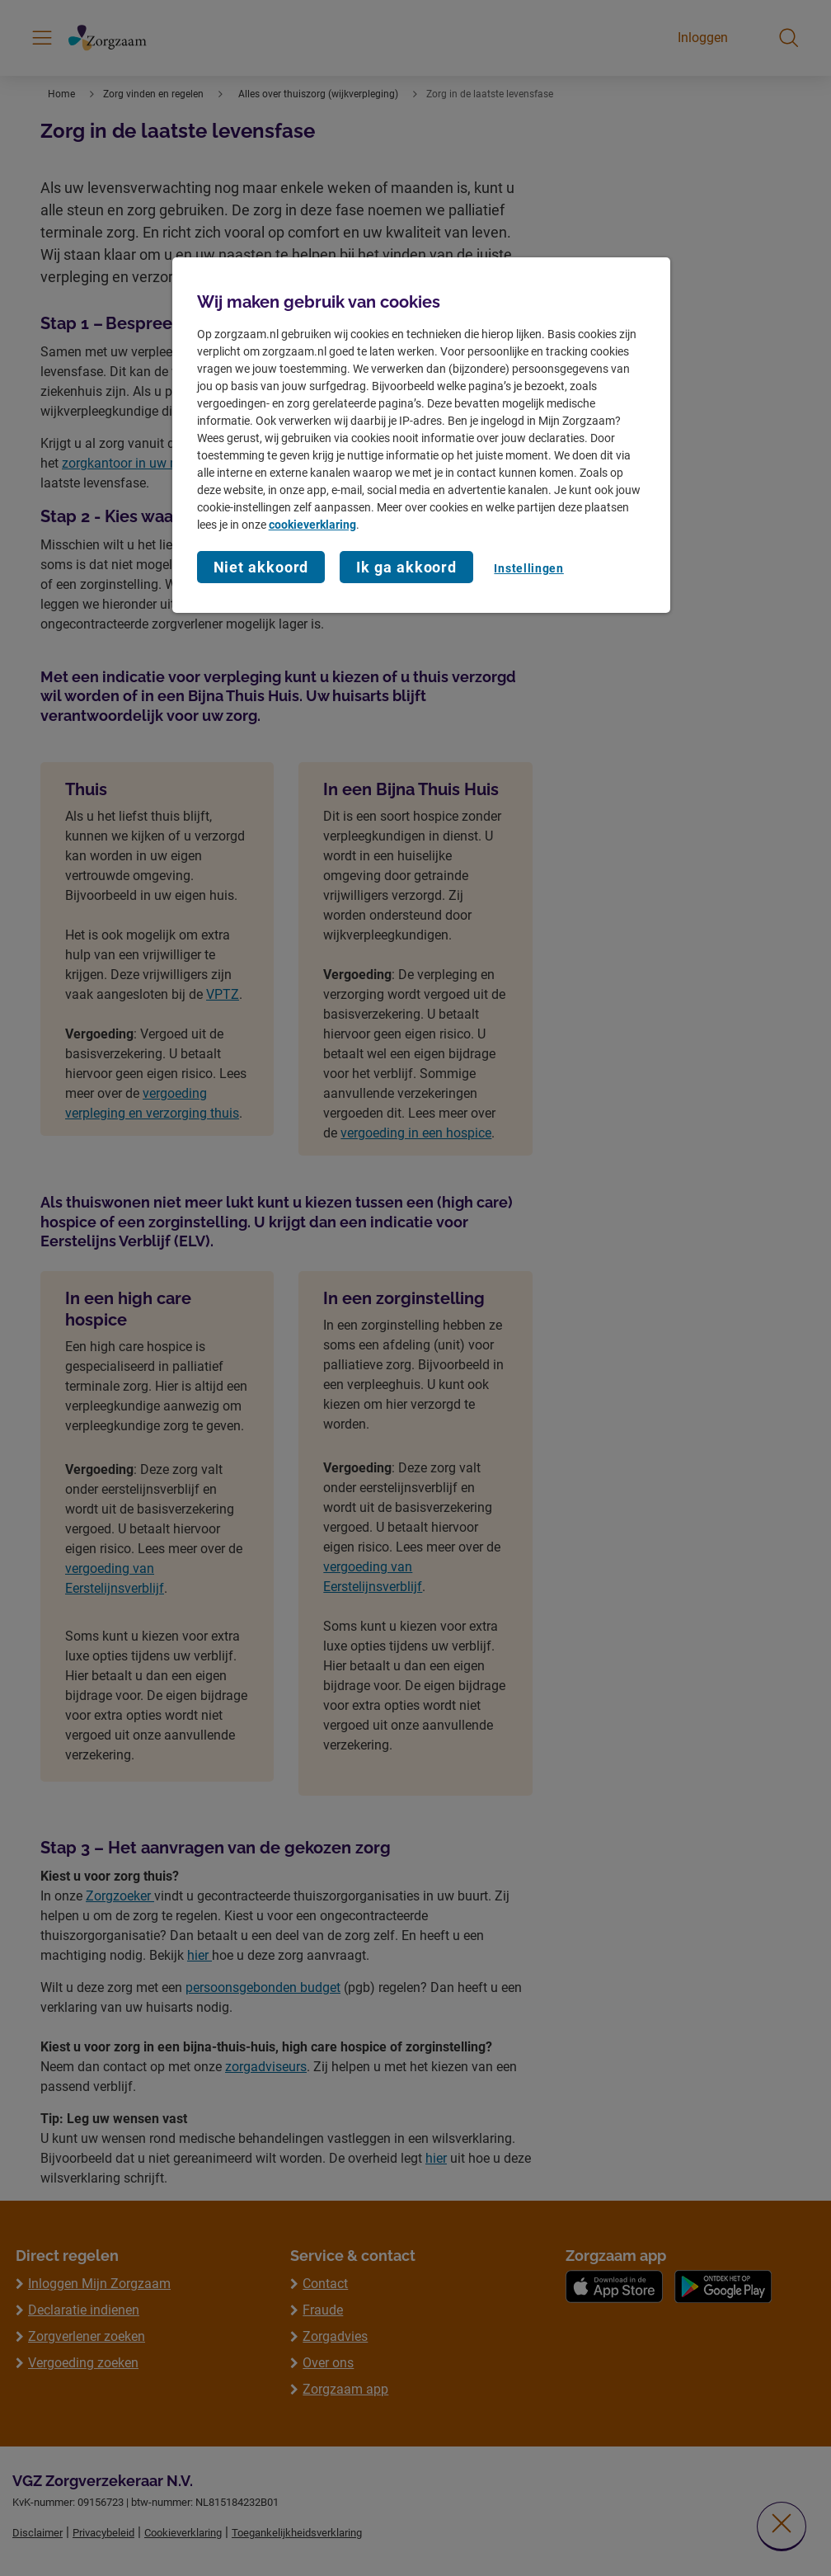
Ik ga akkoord (406, 567)
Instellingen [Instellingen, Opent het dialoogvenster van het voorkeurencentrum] (528, 568)
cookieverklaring (312, 524)
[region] (421, 435)
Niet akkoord (261, 567)
